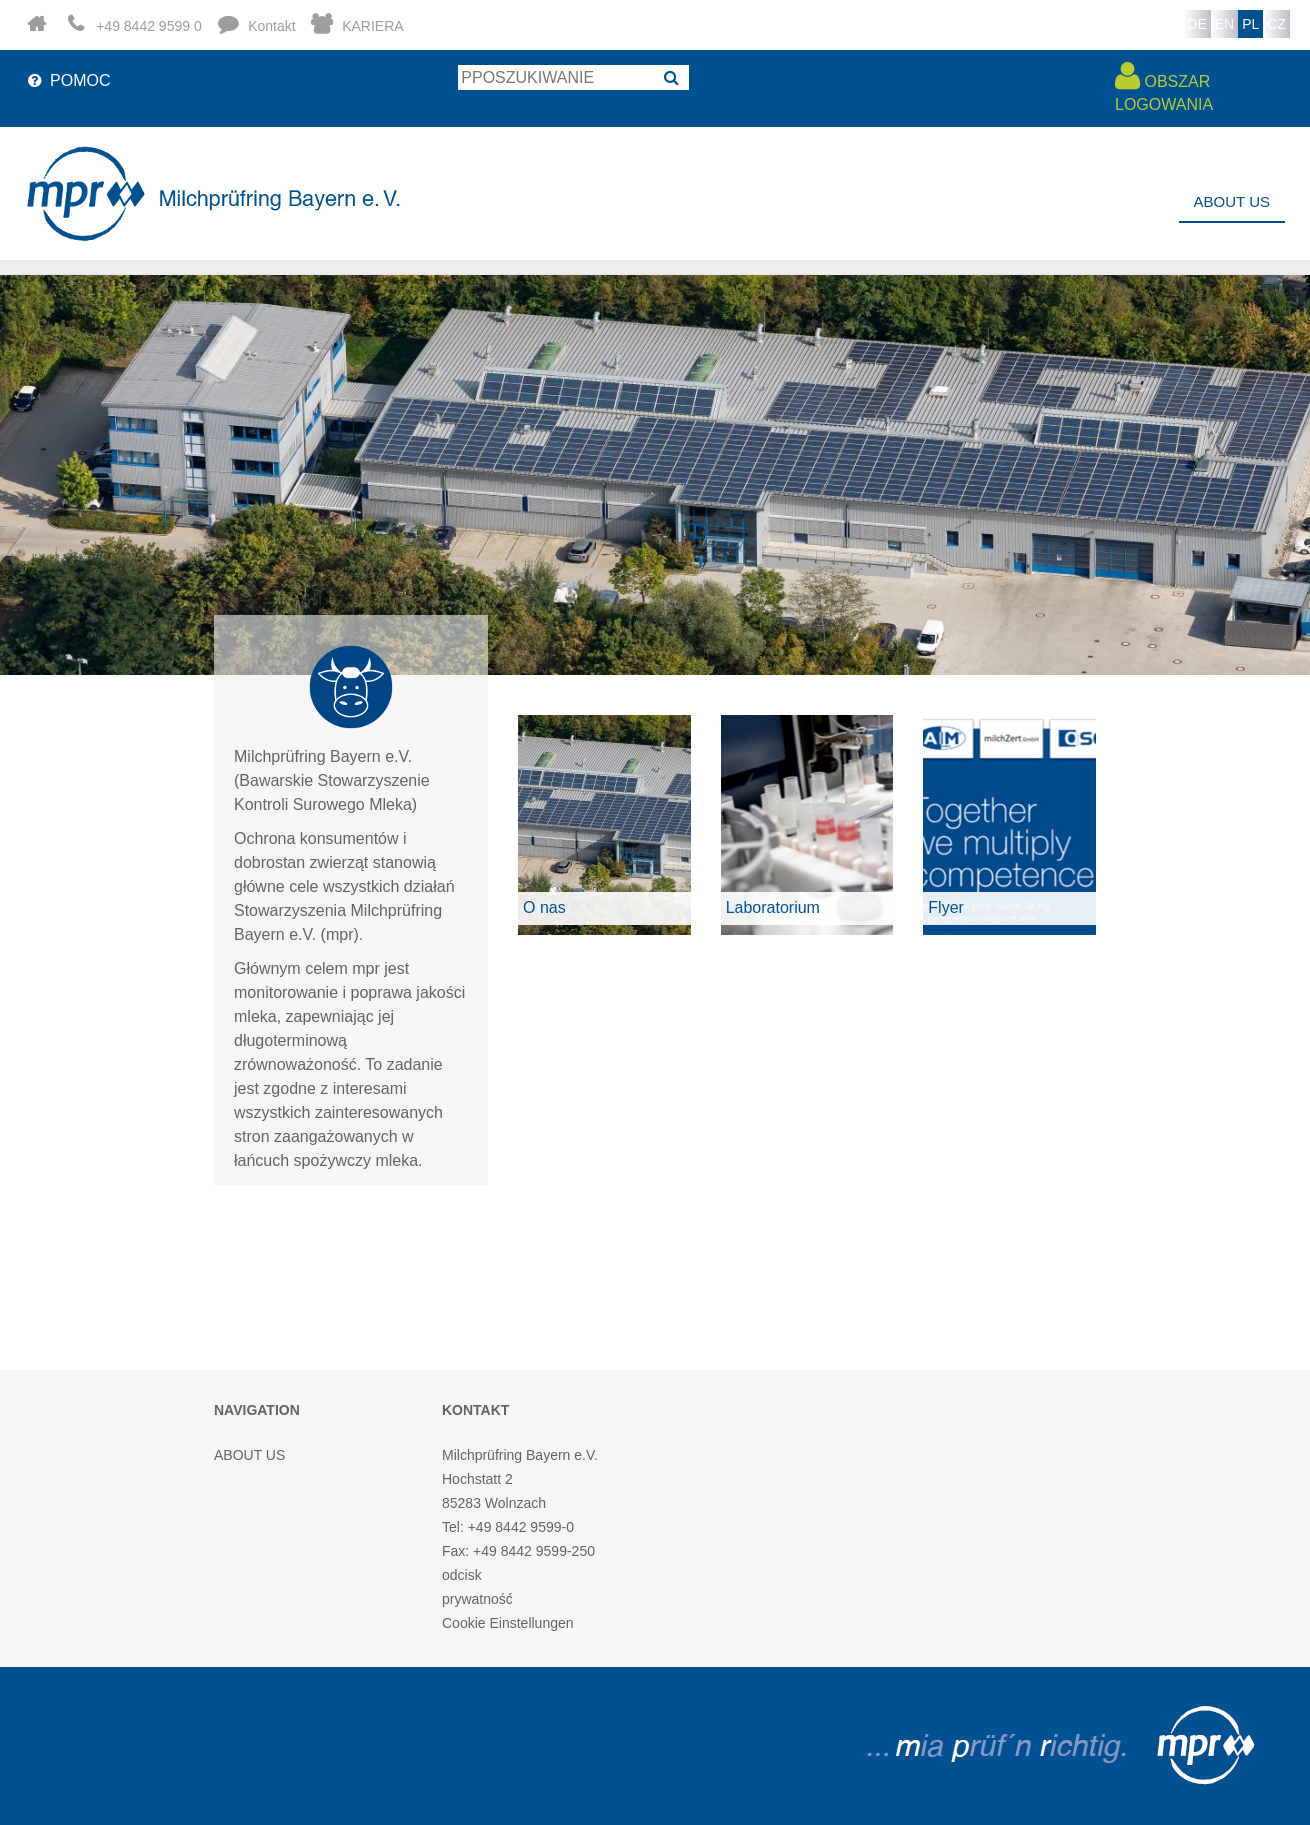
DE (1196, 24)
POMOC (67, 80)
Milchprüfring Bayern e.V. (520, 1455)
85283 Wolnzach (494, 1503)
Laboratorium (773, 907)
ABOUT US (1232, 201)
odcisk (462, 1575)
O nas (544, 907)
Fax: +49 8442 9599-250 (518, 1551)
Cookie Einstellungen (508, 1623)
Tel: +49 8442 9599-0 (508, 1527)
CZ (1276, 24)
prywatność (477, 1599)
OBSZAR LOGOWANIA (1164, 86)
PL (1250, 24)
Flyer (946, 907)
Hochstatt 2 (477, 1479)
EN (1224, 24)
